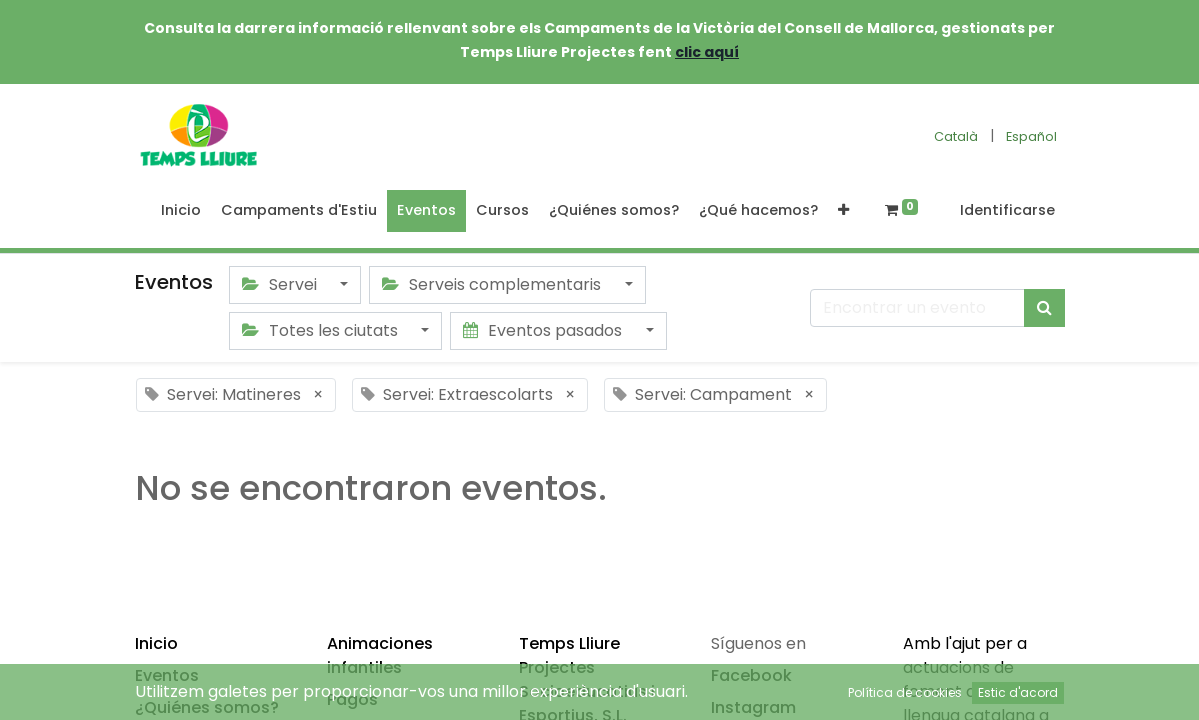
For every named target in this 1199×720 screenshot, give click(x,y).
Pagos (352, 699)
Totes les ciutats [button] (322, 330)
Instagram (753, 707)
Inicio (156, 643)
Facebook (751, 675)
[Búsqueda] (1044, 308)
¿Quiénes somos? (207, 707)
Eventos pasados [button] (544, 330)
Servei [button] (281, 284)
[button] (843, 211)
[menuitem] (181, 211)
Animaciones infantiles (380, 655)
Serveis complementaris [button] (493, 284)
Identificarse (1007, 210)
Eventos (167, 675)
